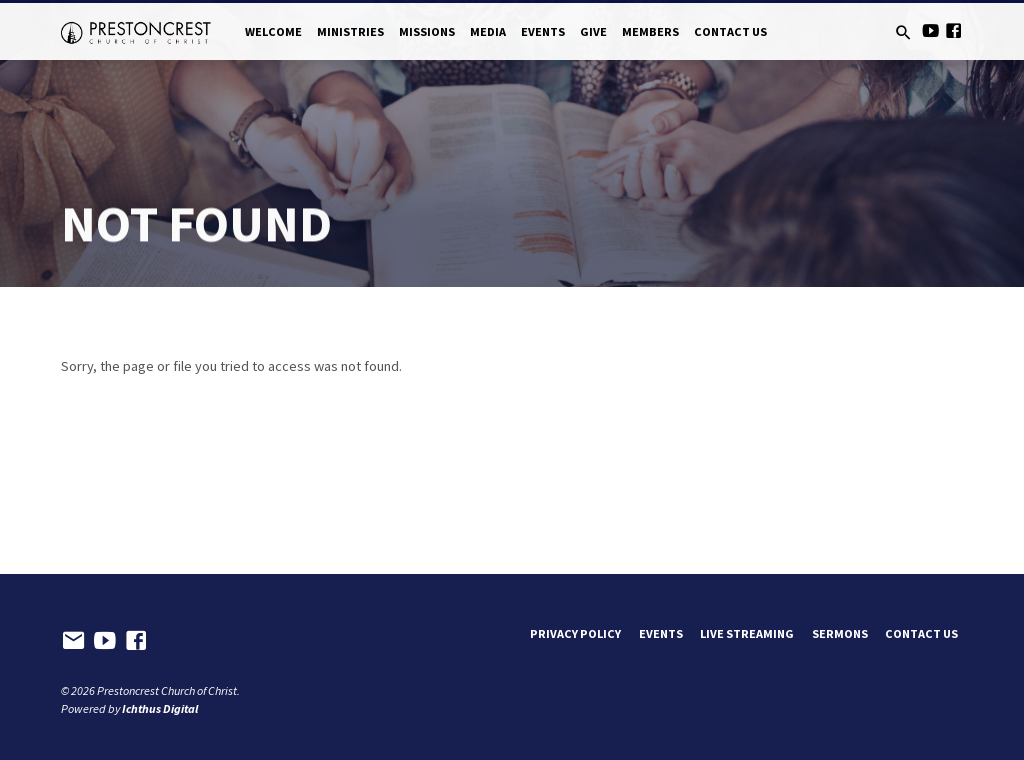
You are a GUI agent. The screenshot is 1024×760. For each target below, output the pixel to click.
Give (593, 31)
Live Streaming (747, 633)
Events (543, 31)
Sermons (840, 633)
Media (488, 31)
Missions (427, 31)
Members (650, 31)
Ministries (350, 31)
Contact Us (730, 31)
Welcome (273, 31)
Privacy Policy (575, 633)
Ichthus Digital (160, 708)
